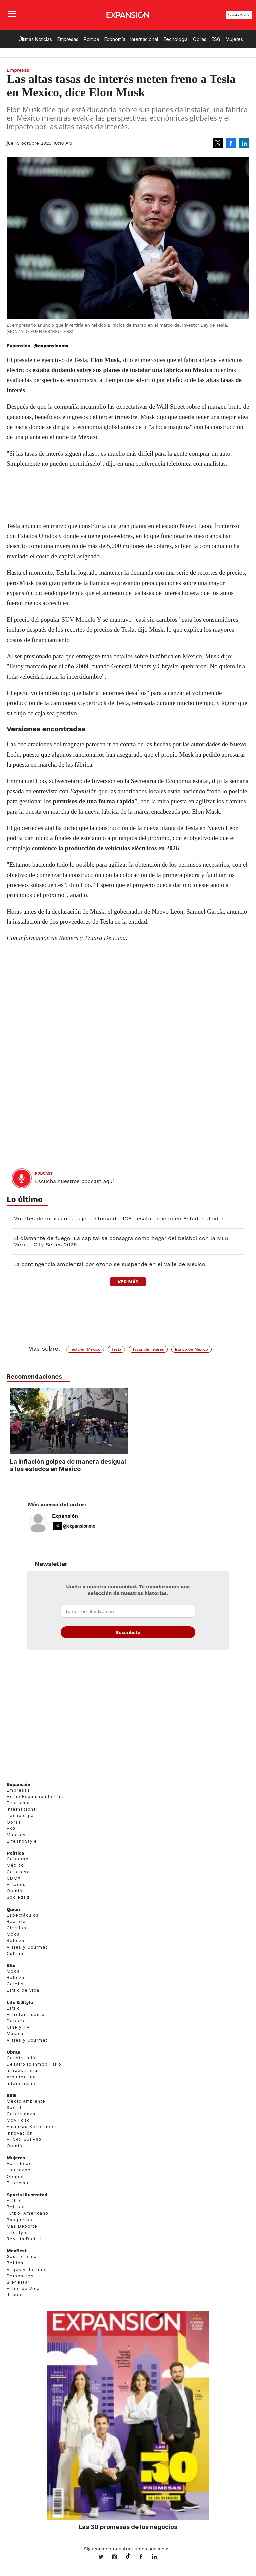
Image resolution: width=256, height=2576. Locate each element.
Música (15, 2033)
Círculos (16, 1927)
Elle (11, 1965)
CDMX (14, 1878)
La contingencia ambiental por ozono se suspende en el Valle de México (109, 1264)
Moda (13, 1934)
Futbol (14, 2200)
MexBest (17, 2250)
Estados (16, 1884)
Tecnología (175, 39)
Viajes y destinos (27, 2269)
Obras (199, 39)
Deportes (18, 2020)
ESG (216, 39)
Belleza (16, 1940)
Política (91, 39)
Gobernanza (21, 2113)
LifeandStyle (22, 1841)
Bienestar (18, 2282)
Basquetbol (20, 2219)
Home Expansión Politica (36, 1796)
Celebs (15, 1983)
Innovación (20, 2133)
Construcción (22, 2057)
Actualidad (19, 2163)
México (15, 1865)
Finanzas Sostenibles (32, 2126)
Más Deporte (22, 2226)
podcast (44, 1173)
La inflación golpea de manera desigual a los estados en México (127, 1465)
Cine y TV (18, 2027)
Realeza (16, 1921)
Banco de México (191, 1349)
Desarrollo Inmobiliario (34, 2064)
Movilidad (18, 2120)
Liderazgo (19, 2169)
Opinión (16, 1890)
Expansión (65, 1516)
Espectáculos (23, 1915)
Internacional (144, 39)
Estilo (13, 2008)
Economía (114, 39)
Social (14, 2107)
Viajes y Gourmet (27, 1947)
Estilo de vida (23, 1990)
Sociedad (18, 1897)
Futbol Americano (27, 2213)
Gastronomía (22, 2256)
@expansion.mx (128, 2556)
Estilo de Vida (23, 2288)
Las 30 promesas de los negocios (128, 2526)
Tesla (116, 1349)
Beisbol (16, 2206)
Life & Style (20, 2002)
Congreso (18, 1871)
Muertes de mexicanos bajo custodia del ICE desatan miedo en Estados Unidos (119, 1218)
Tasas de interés (148, 1349)
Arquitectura (21, 2076)
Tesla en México (85, 1349)
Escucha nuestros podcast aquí (74, 1181)
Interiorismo (21, 2083)
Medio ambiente (26, 2101)
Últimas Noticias (35, 39)
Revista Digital (239, 15)
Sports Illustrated (27, 2194)
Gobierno (18, 1858)
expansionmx (119, 2557)
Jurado (15, 2294)
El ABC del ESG (24, 2139)
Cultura (15, 1953)
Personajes (20, 2275)
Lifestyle (17, 2232)
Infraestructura (24, 2070)
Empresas (67, 39)
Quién (13, 1909)
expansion (159, 2557)
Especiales (20, 2182)
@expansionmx (51, 345)
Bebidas (16, 2262)
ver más (127, 1281)
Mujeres (234, 39)
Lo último (25, 1199)
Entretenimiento (26, 2014)
